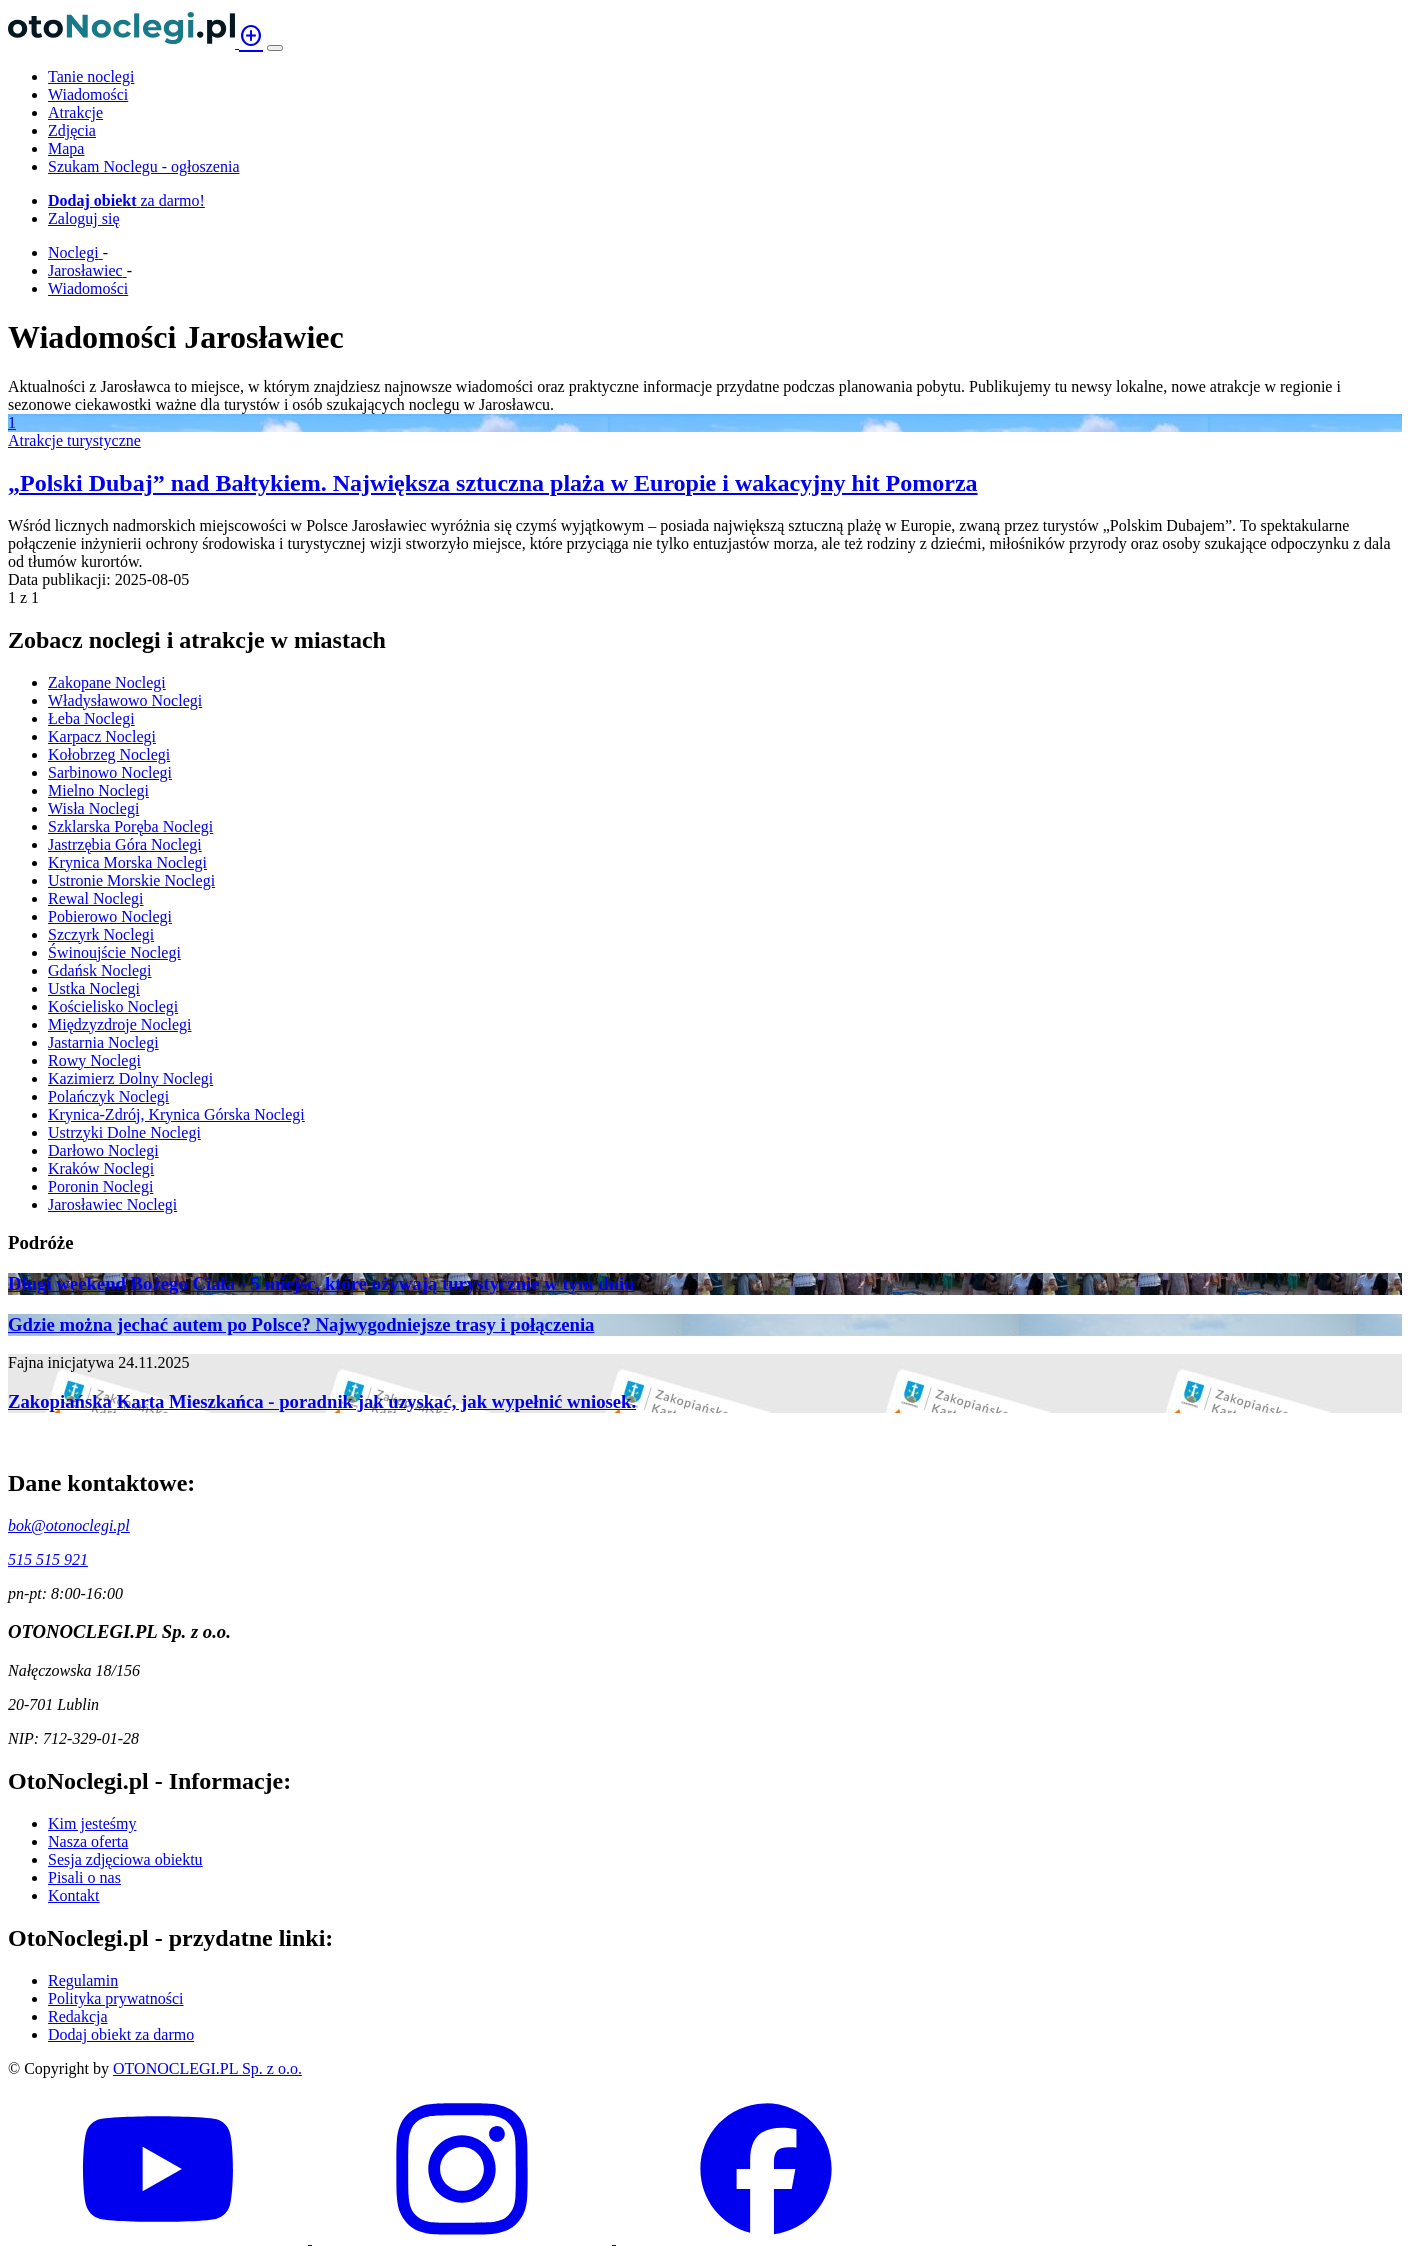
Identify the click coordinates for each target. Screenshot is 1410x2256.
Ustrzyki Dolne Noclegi (124, 1132)
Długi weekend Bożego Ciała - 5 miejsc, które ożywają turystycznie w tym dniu (321, 1283)
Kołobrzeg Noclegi (109, 754)
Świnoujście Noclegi (114, 952)
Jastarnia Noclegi (103, 1042)
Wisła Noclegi (93, 808)
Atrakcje (75, 112)
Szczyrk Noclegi (101, 934)
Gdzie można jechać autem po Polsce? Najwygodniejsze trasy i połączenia (301, 1324)
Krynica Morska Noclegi (127, 862)
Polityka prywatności (116, 1998)
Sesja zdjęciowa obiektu (125, 1859)
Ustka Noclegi (94, 988)
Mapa (66, 148)
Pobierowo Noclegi (110, 916)
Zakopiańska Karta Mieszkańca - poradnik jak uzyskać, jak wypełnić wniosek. (322, 1401)
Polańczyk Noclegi (108, 1096)
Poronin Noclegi (100, 1186)
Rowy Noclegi (94, 1060)
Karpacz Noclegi (102, 736)
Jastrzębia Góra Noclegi (125, 844)
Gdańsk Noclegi (100, 970)
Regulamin (83, 1980)
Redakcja (78, 2016)
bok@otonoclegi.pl (69, 1525)
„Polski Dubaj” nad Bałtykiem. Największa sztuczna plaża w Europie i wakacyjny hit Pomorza (493, 483)
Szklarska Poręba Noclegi (130, 826)
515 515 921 (48, 1559)
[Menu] (275, 48)
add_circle (251, 36)
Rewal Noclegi (96, 898)
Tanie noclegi (91, 76)
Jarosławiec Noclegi (112, 1204)
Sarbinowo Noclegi (110, 772)
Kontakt (74, 1895)
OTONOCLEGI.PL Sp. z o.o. (207, 2068)
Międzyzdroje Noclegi (120, 1024)
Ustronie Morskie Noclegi (131, 880)
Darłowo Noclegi (103, 1150)
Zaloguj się (84, 218)
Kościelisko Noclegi (113, 1006)
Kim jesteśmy (92, 1823)
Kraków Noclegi (101, 1168)
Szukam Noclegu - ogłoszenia (144, 166)
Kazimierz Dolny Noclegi (130, 1078)
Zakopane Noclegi (107, 682)
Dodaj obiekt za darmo (121, 2034)
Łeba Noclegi (91, 718)
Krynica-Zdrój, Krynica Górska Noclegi (176, 1114)
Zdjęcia (72, 130)
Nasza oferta (88, 1841)
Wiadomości (88, 94)
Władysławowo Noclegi (125, 700)
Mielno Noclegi (98, 790)
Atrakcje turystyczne (74, 440)
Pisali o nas (84, 1877)
